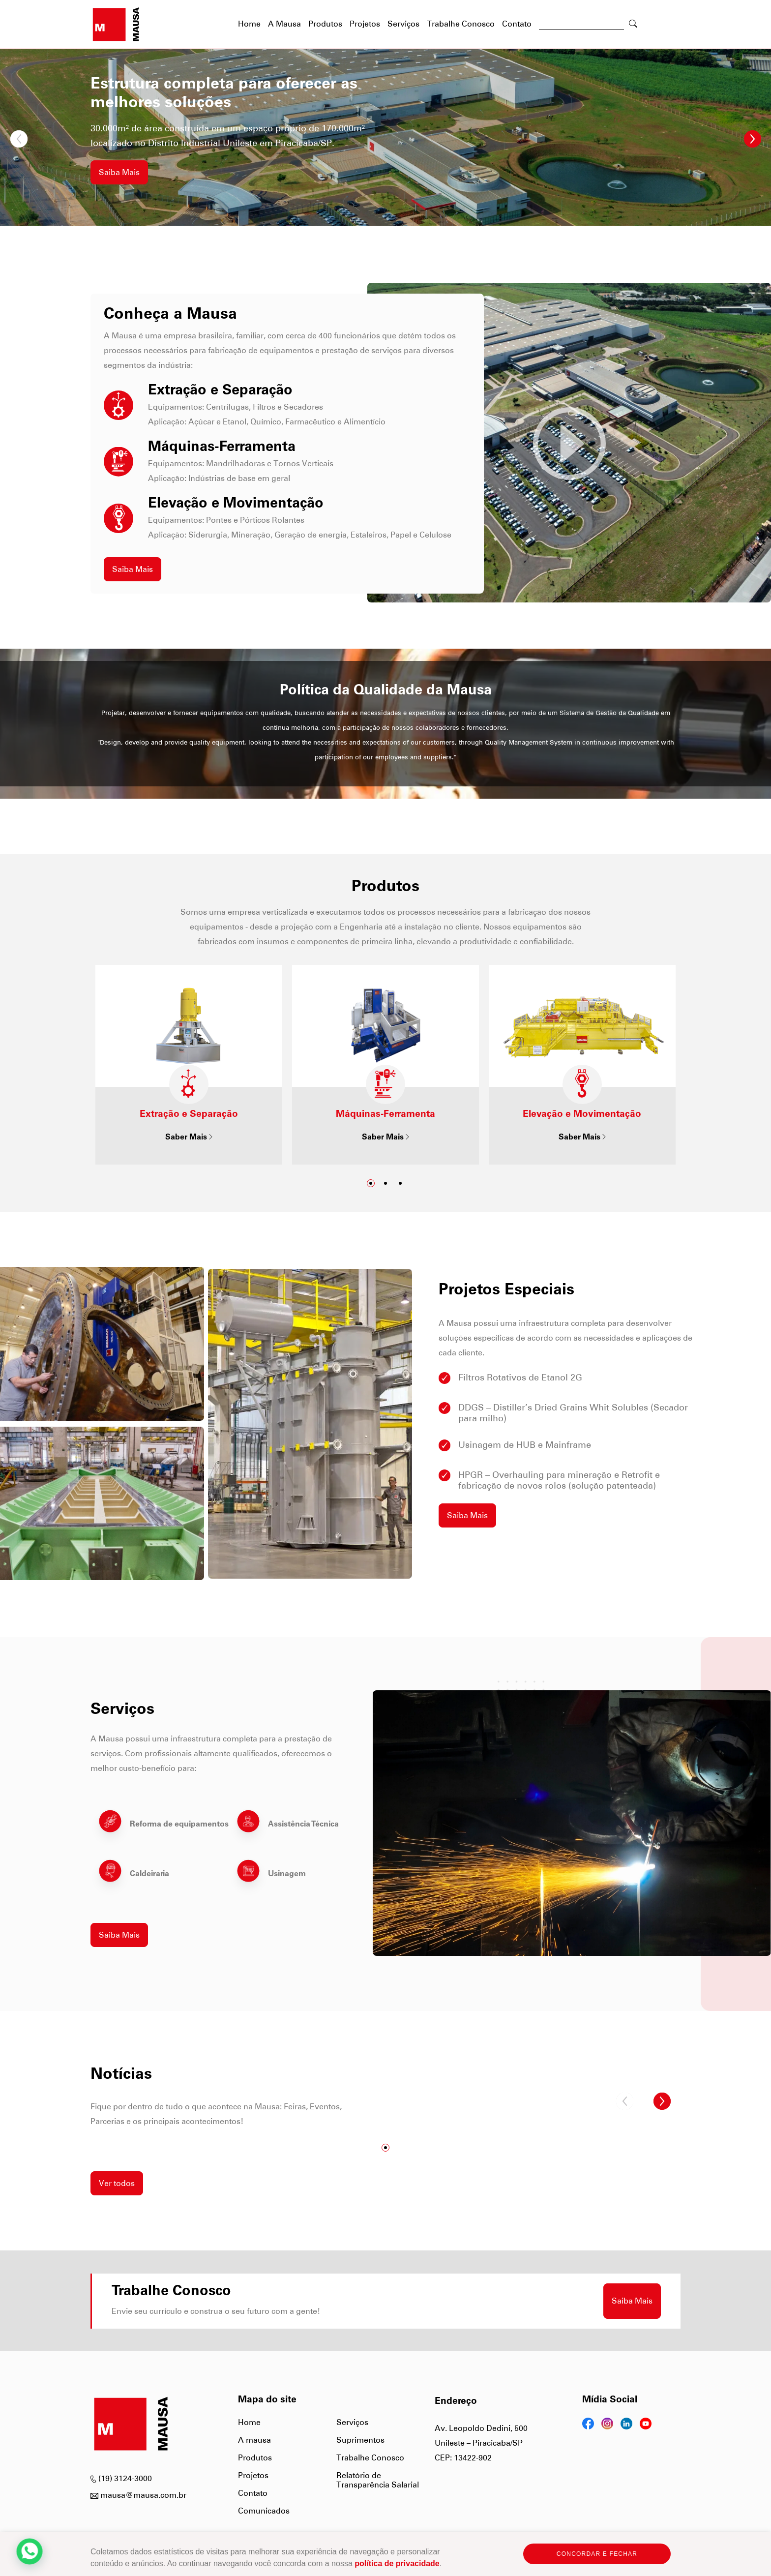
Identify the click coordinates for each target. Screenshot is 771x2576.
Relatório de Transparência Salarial (377, 2480)
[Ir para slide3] (400, 1183)
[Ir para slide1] (371, 1183)
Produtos (325, 24)
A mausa (254, 2440)
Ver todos (117, 2183)
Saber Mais (188, 1137)
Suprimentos (360, 2440)
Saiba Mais (119, 172)
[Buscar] (581, 25)
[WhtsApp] (29, 2551)
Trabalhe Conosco (461, 24)
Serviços (403, 24)
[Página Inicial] (115, 24)
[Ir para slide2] (385, 1183)
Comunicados (264, 2511)
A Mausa (284, 24)
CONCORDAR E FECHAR (597, 2553)
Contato (517, 24)
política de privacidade (397, 2563)
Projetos (365, 24)
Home (249, 2422)
